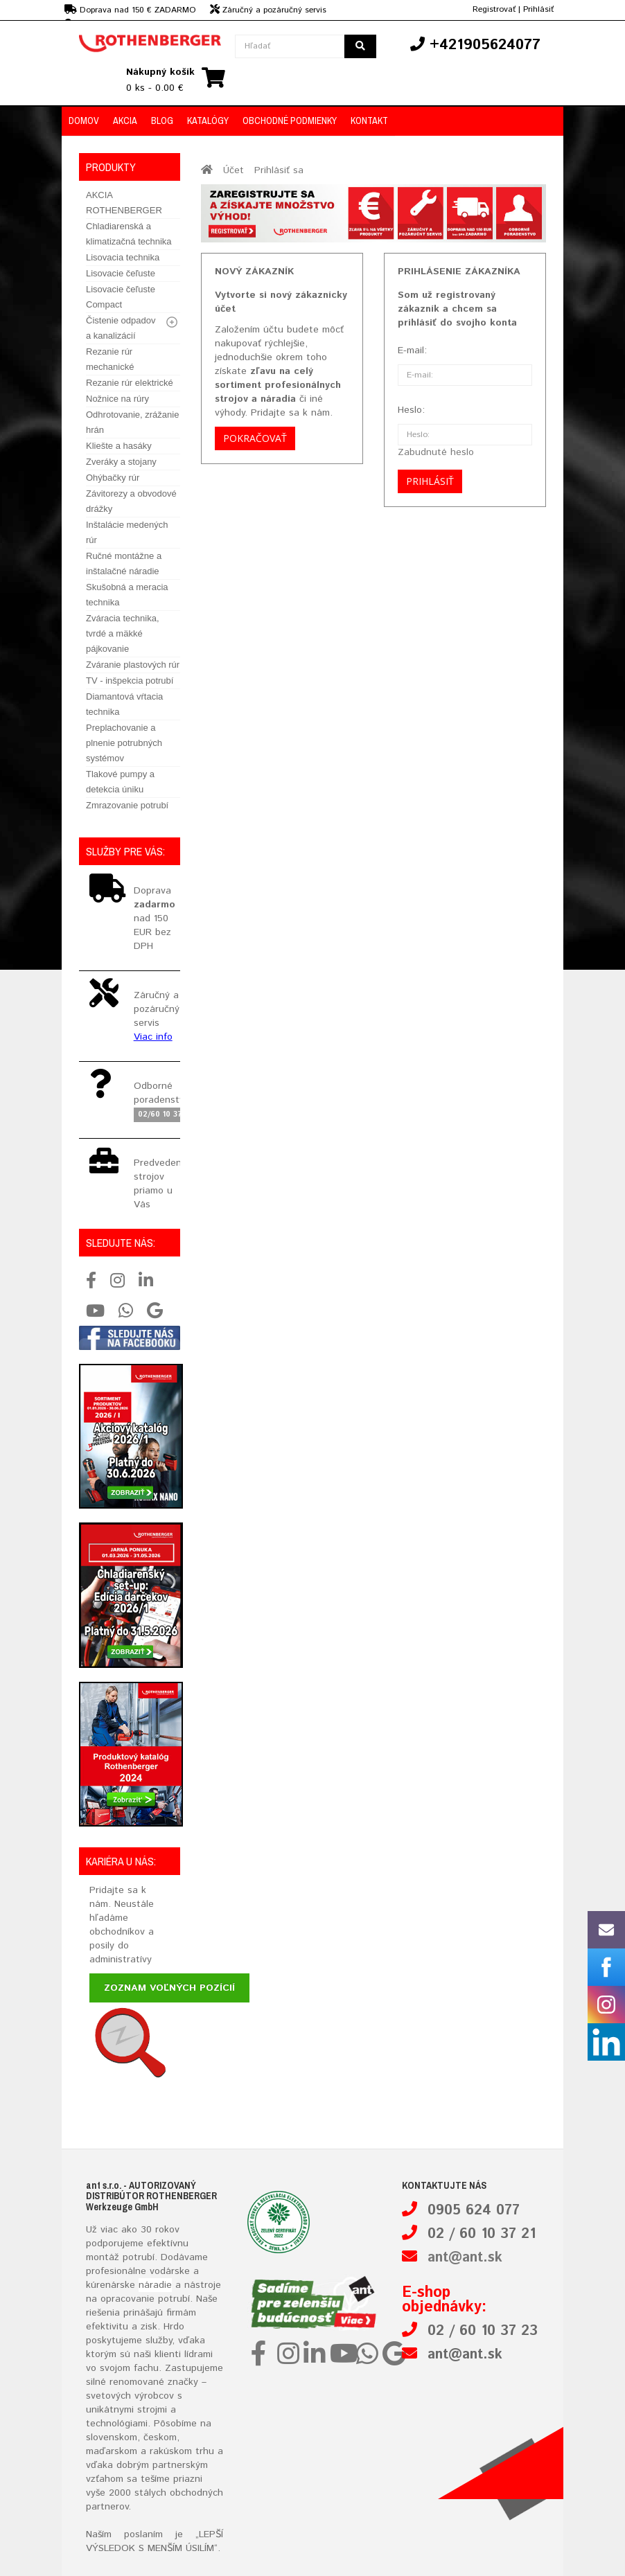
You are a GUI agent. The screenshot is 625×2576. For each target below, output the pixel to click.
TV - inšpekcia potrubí (129, 680)
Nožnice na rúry (117, 398)
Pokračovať (255, 438)
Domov (84, 120)
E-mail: (412, 350)
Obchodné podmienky (290, 120)
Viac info (153, 1037)
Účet (233, 170)
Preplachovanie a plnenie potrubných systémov (124, 742)
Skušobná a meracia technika (127, 594)
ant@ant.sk (465, 2258)
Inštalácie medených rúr (127, 532)
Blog (162, 120)
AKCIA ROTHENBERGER (124, 202)
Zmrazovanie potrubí (127, 805)
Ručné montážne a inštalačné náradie (123, 563)
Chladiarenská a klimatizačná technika (129, 234)
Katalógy (208, 120)
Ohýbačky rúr (112, 477)
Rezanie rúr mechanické (110, 359)
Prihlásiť (538, 9)
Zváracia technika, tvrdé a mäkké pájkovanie (122, 633)
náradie (155, 2285)
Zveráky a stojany (121, 461)
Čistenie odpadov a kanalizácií (120, 328)
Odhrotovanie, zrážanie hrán (132, 422)
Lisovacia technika (122, 257)
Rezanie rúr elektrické (129, 382)
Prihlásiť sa (278, 170)
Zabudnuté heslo (436, 452)
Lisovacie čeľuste (120, 273)
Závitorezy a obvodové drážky (131, 501)
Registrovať (494, 9)
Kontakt (369, 120)
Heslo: (411, 410)
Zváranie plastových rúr (132, 664)
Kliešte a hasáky (119, 446)
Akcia (125, 120)
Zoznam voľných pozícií (169, 1988)
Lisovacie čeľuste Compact (120, 297)
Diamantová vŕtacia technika (124, 704)
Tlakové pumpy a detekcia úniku (120, 781)
